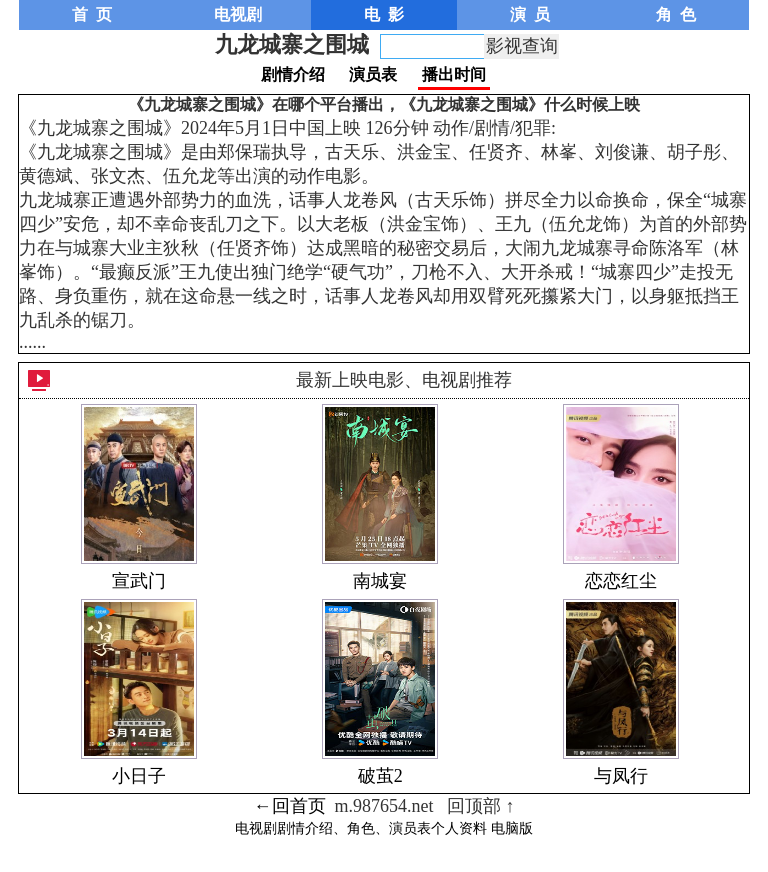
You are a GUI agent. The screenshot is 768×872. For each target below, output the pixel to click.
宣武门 (139, 581)
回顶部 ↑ (481, 806)
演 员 (530, 14)
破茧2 (380, 776)
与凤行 (621, 776)
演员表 (373, 74)
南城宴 (380, 581)
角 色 (676, 14)
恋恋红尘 (621, 581)
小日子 (139, 776)
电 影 (384, 14)
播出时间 (454, 74)
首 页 (92, 14)
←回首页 (290, 806)
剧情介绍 (293, 74)
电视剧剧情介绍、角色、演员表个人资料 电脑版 (384, 828)
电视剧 (238, 14)
